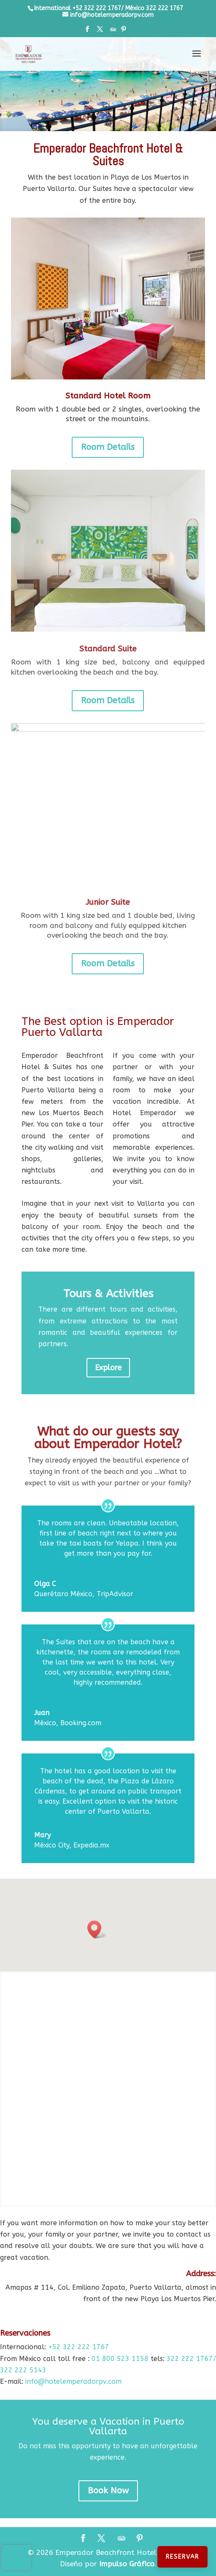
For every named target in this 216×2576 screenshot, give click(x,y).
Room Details (108, 447)
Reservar (182, 2556)
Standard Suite (108, 648)
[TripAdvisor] (113, 32)
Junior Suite (108, 902)
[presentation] (16, 2557)
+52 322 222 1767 (78, 2347)
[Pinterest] (124, 32)
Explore (108, 1367)
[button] (97, 1929)
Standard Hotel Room (108, 396)
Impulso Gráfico (126, 2564)
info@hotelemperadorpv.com (73, 2381)
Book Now (108, 2490)
